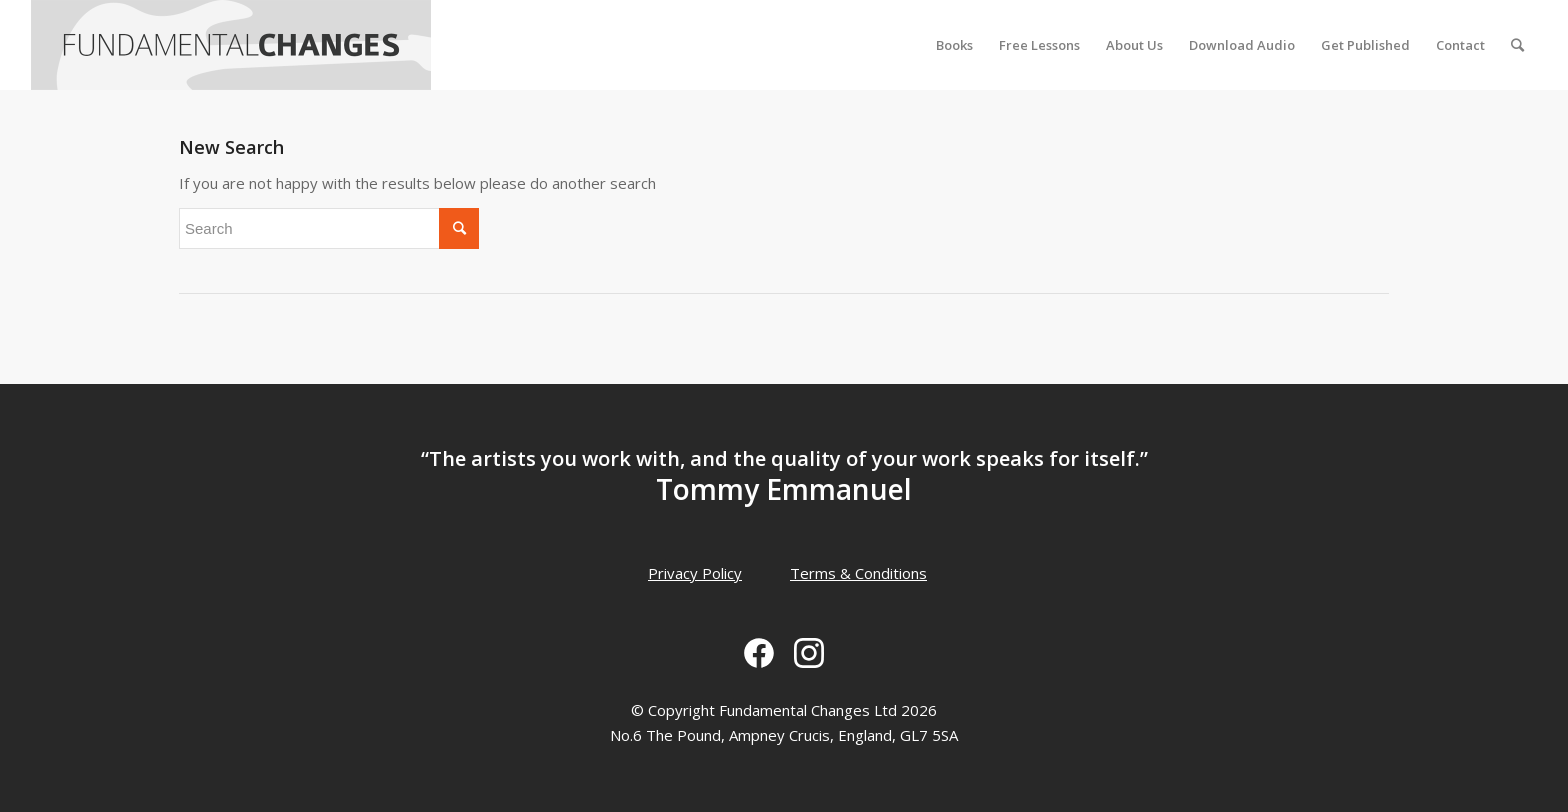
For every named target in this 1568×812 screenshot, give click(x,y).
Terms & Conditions (858, 573)
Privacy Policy (695, 573)
